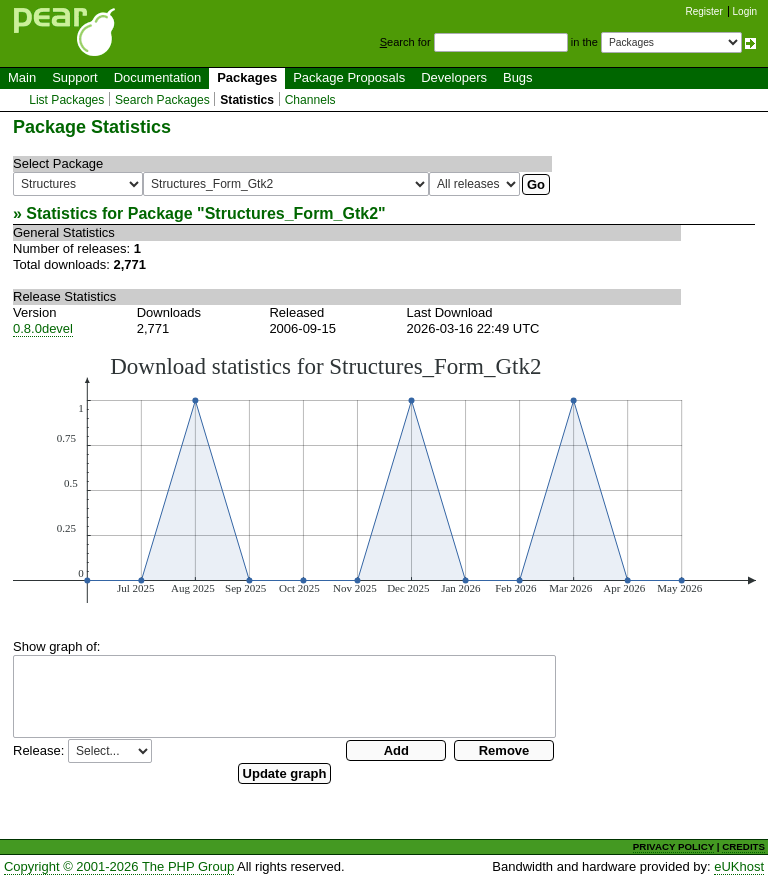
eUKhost (739, 866)
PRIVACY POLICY (673, 846)
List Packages (66, 100)
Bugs (518, 77)
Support (75, 77)
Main (22, 77)
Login (745, 11)
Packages (247, 77)
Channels (310, 100)
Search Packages (162, 100)
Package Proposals (349, 77)
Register (704, 11)
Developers (454, 77)
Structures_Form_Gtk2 (291, 213)
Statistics (247, 100)
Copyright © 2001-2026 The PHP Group (119, 866)
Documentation (157, 77)
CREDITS (743, 846)
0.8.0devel (43, 328)
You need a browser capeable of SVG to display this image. (384, 478)
